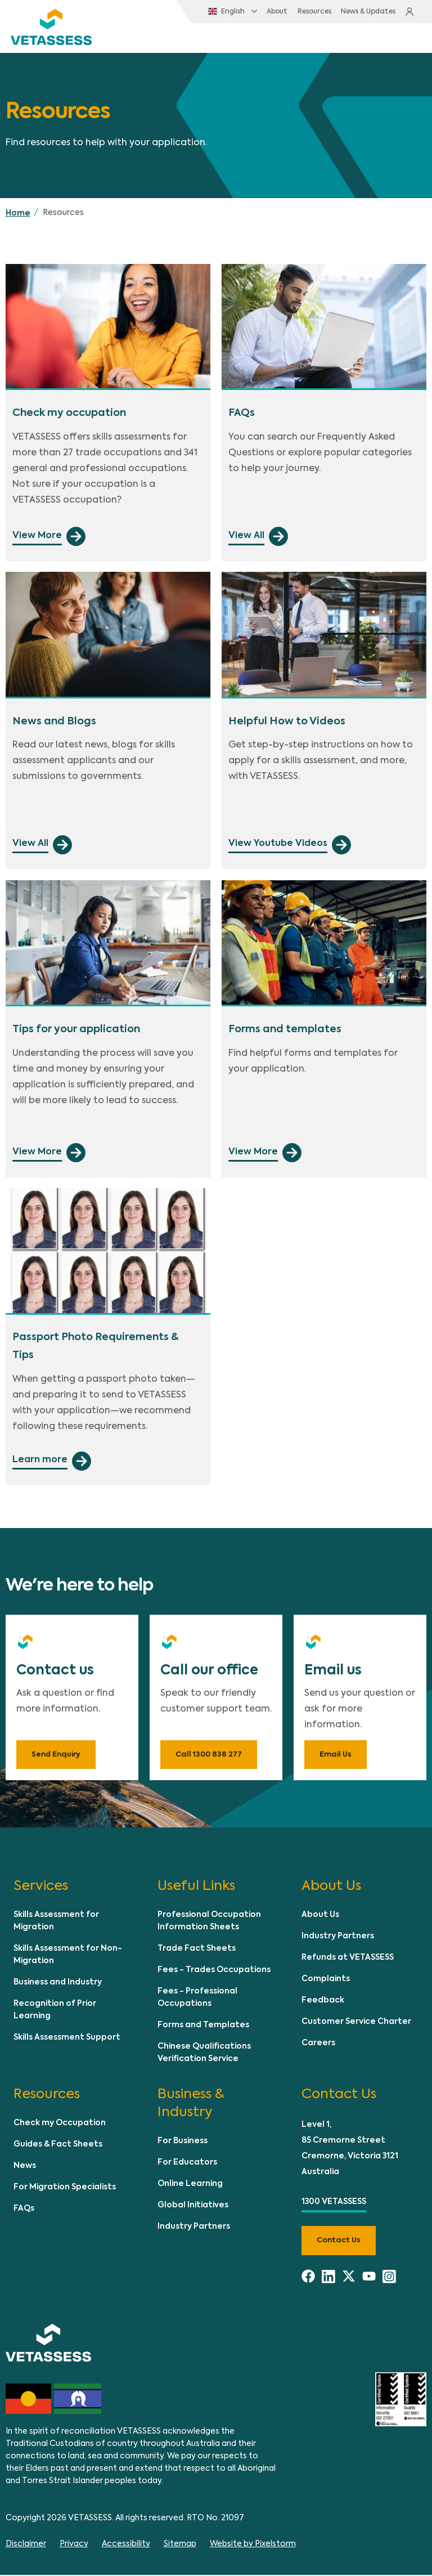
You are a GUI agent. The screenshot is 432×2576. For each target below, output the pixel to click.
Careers (318, 2044)
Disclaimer (26, 2545)
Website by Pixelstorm (253, 2545)
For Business (183, 2143)
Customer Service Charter (356, 2023)
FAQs (24, 2210)
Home (18, 214)
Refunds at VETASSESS (348, 1959)
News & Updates (348, 12)
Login (407, 12)
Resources (293, 12)
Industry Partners (338, 1937)
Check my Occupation (60, 2125)
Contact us (339, 2242)
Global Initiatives (193, 2207)
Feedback (323, 2001)
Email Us (336, 1756)
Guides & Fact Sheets (58, 2146)
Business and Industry (58, 1983)
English (204, 12)
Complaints (326, 1980)
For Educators (187, 2164)
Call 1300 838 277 (209, 1756)
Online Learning (190, 2185)
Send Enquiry (56, 1756)
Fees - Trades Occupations (214, 1971)
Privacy (74, 2545)
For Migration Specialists (65, 2189)
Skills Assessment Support (67, 2038)
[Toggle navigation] (401, 39)
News (25, 2167)
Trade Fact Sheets (197, 1950)
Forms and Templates (203, 2026)
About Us (320, 1916)
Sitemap (180, 2545)
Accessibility (126, 2545)
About (255, 12)
